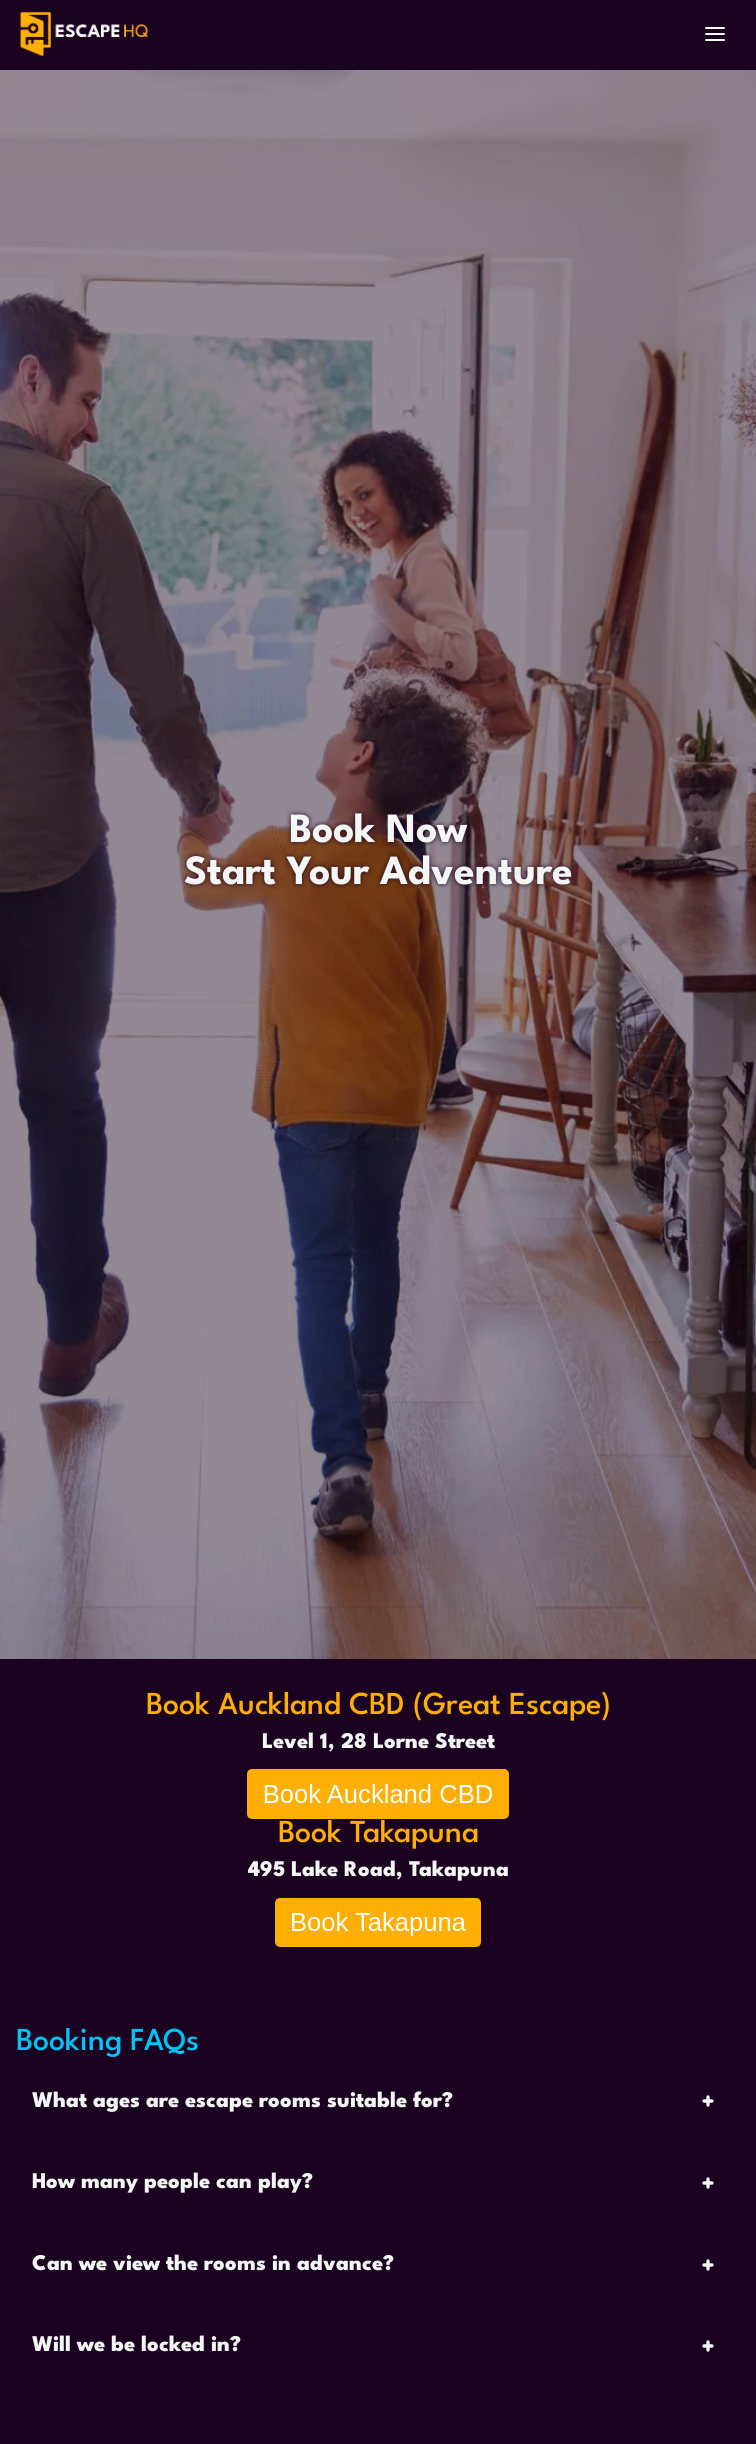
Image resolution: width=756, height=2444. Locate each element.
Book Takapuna (378, 1922)
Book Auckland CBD (378, 1794)
